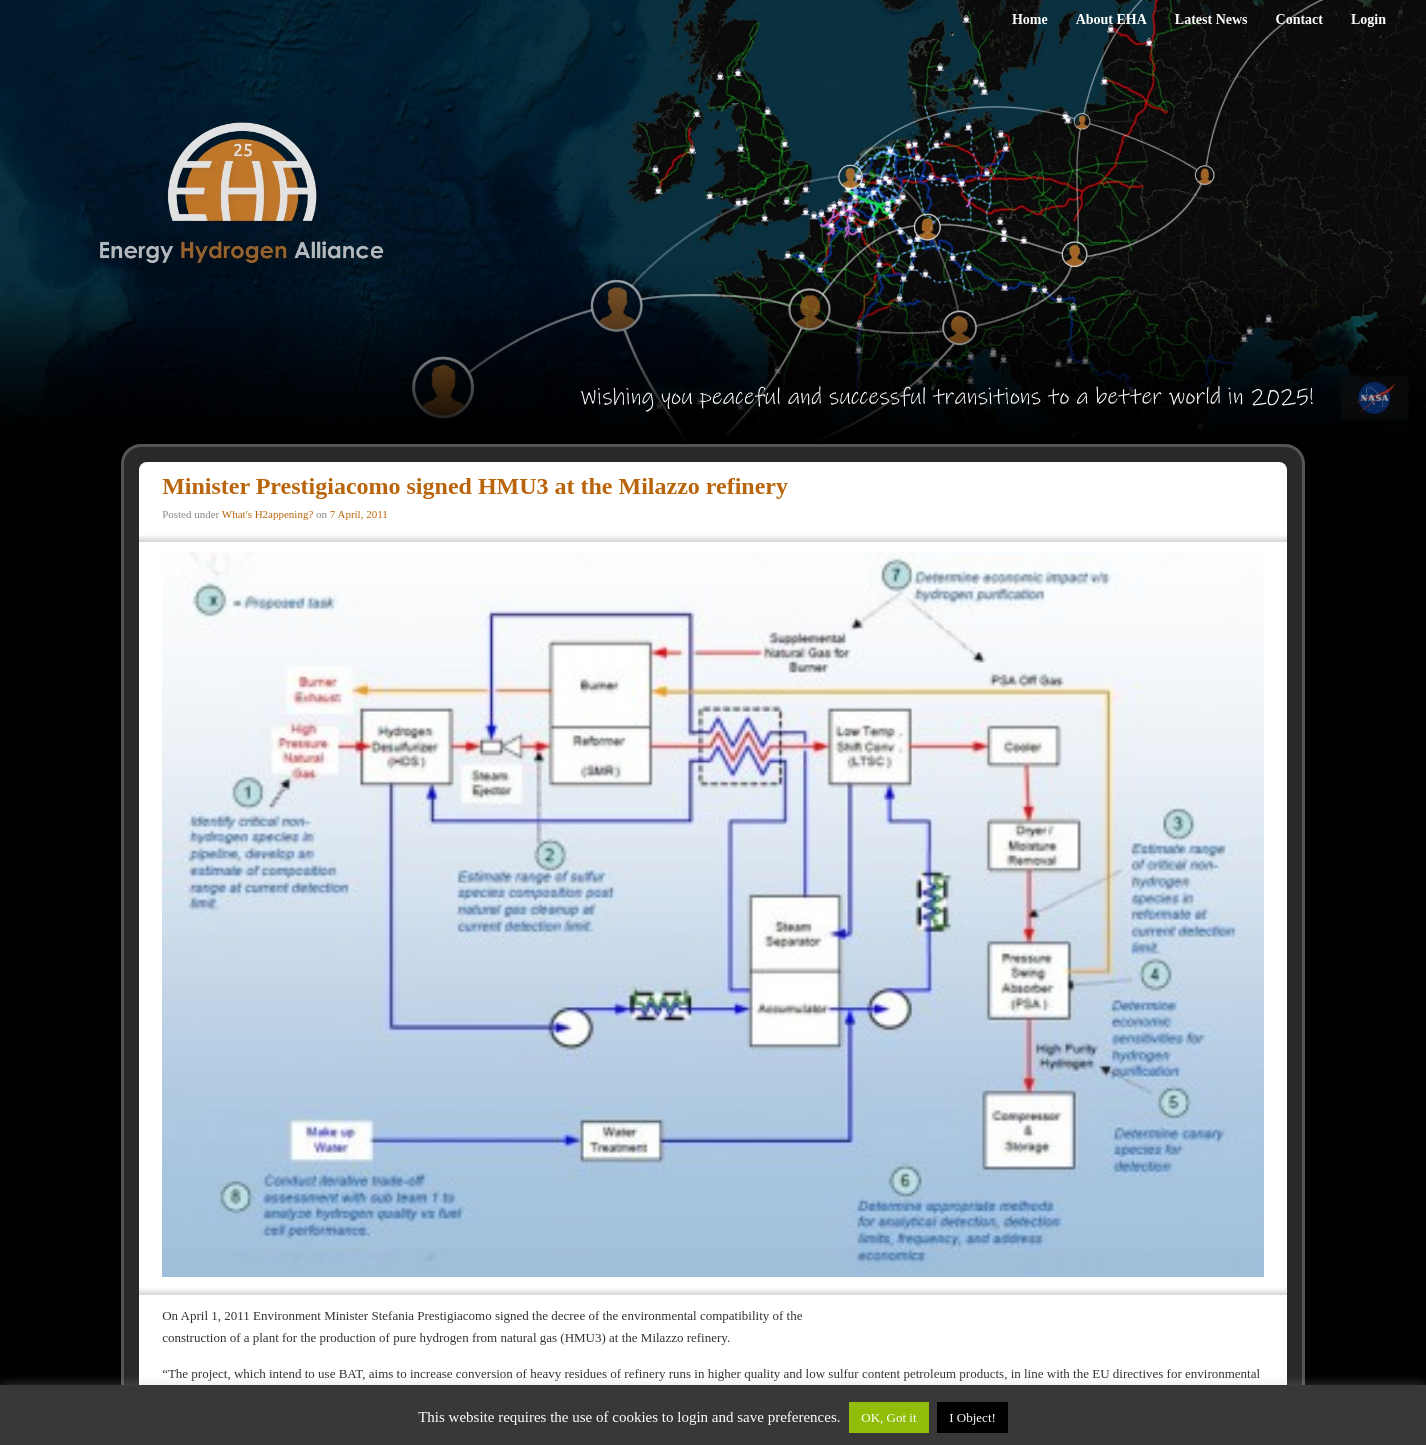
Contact (1299, 19)
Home (1030, 19)
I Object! (972, 1417)
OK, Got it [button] (888, 1417)
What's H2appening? (267, 514)
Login (1368, 19)
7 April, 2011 (359, 514)
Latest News (1211, 19)
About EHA (1111, 19)
